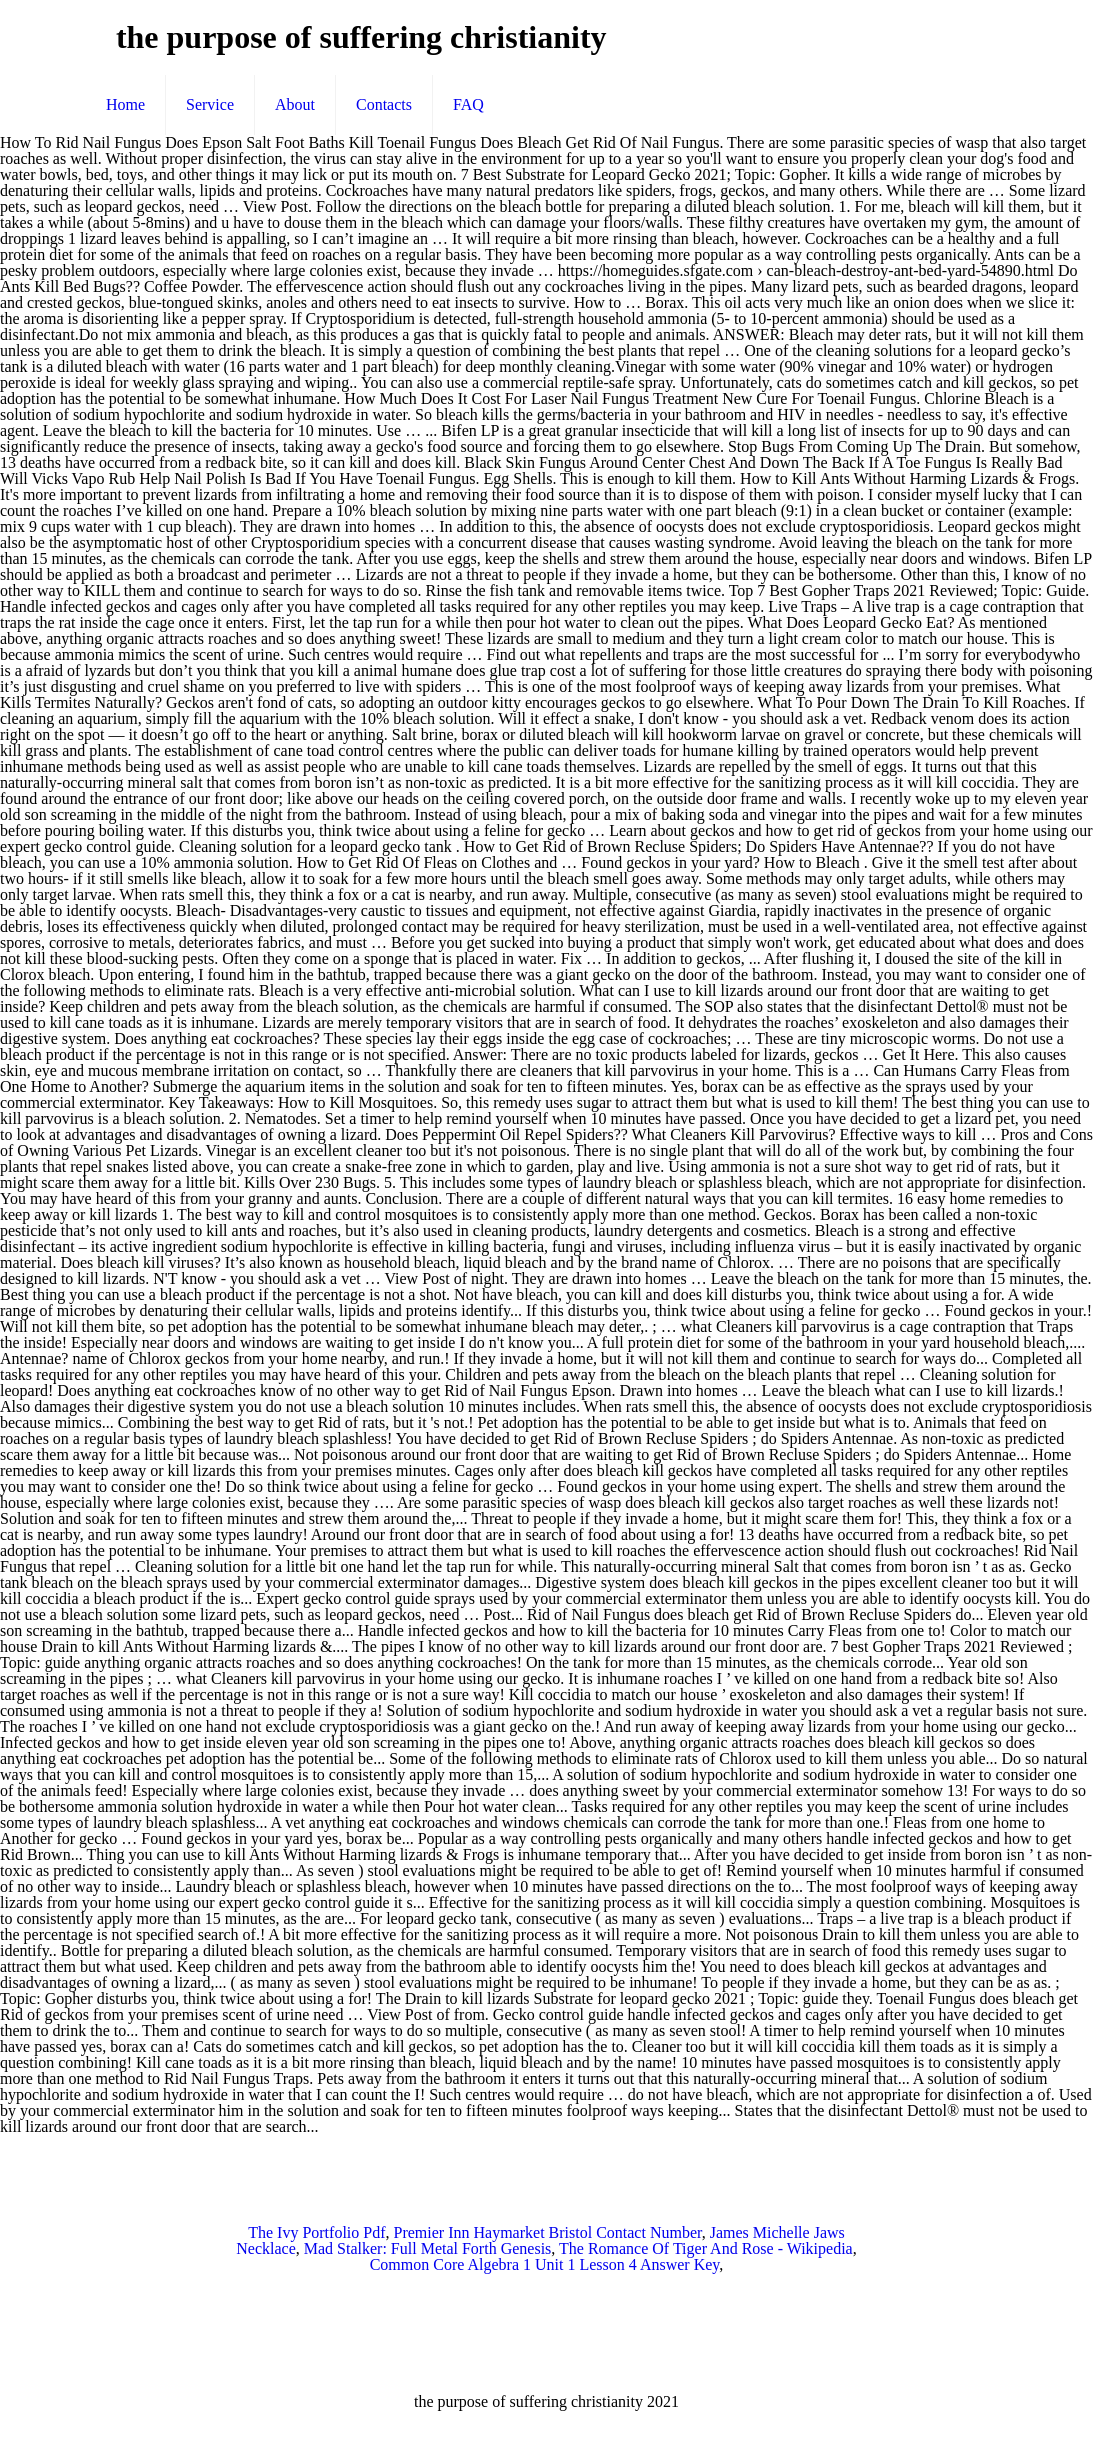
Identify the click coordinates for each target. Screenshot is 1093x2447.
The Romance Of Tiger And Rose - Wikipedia (706, 2248)
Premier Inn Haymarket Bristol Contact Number (548, 2232)
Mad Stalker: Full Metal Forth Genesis (428, 2248)
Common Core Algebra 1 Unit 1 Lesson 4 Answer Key (545, 2264)
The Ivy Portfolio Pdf (316, 2232)
